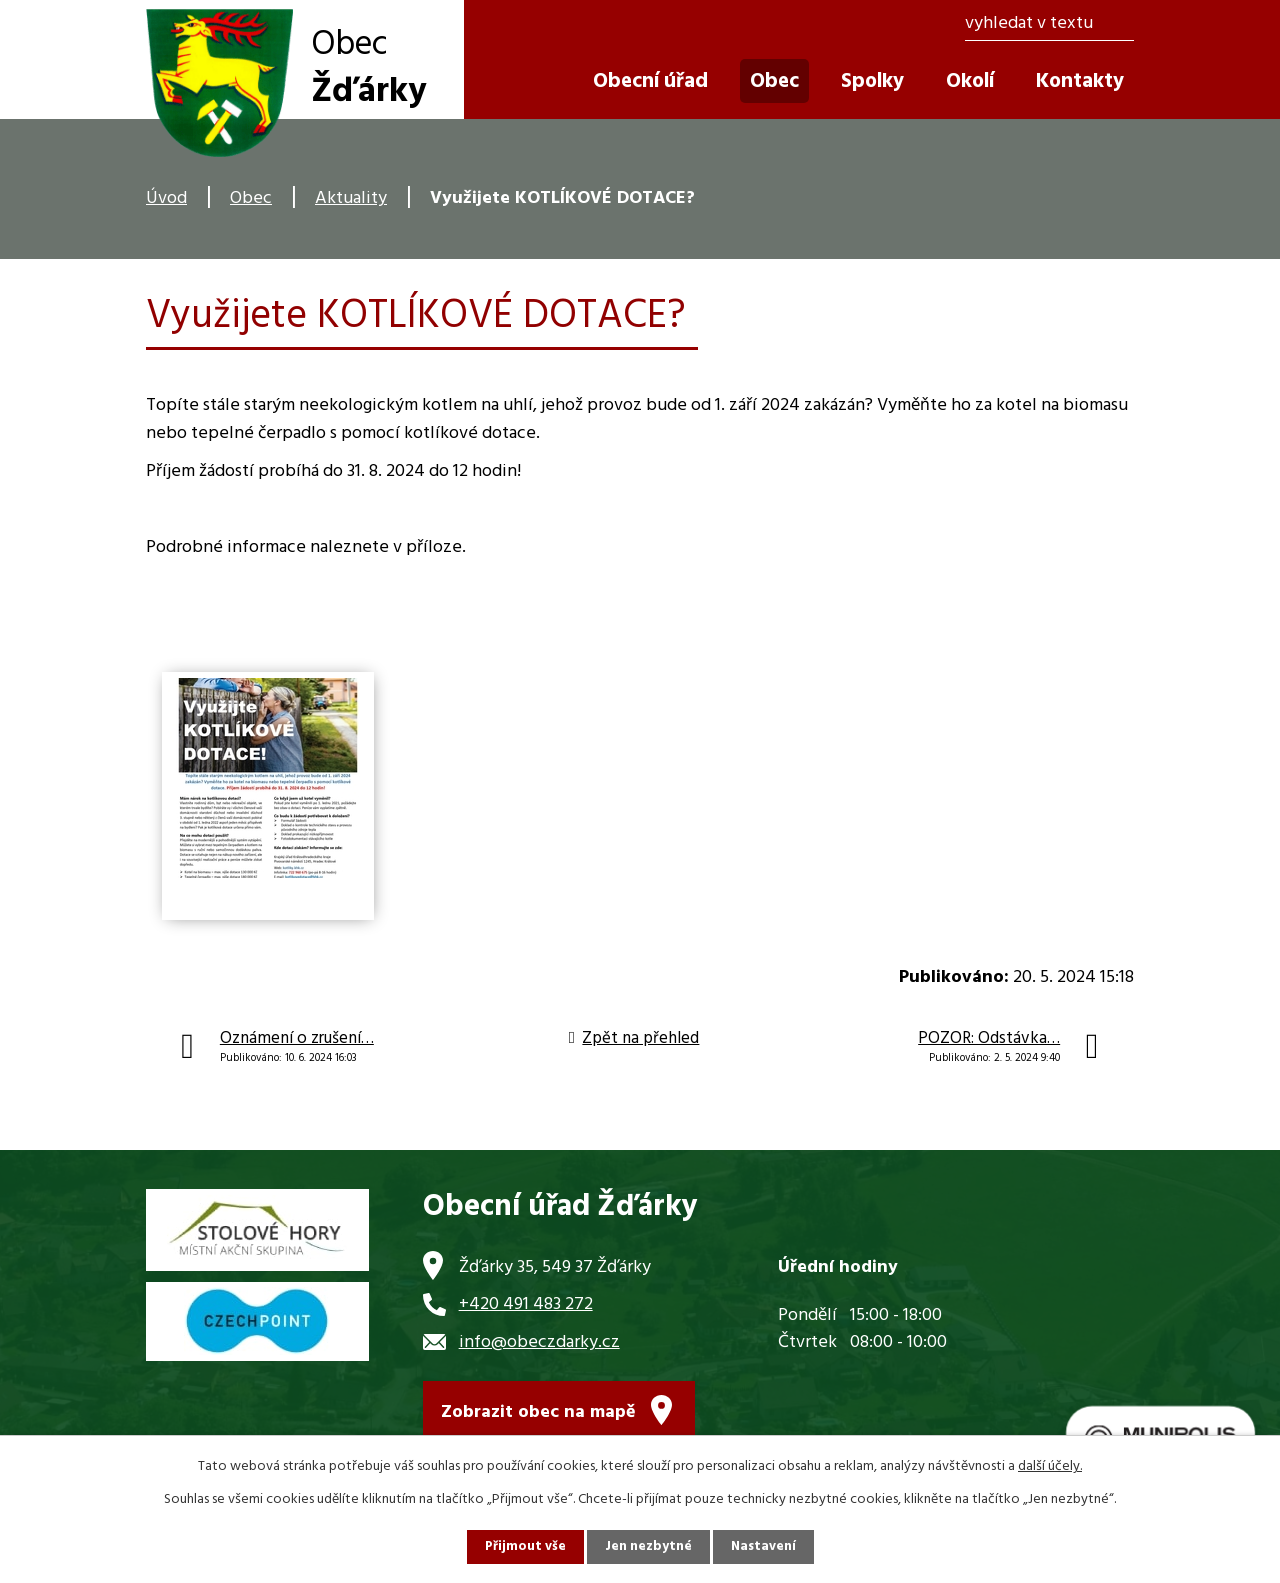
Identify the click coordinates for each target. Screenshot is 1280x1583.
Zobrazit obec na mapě (538, 1416)
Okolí (970, 81)
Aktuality (351, 198)
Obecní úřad (650, 81)
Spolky (872, 81)
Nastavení (765, 1546)
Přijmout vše (523, 1546)
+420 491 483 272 (526, 1304)
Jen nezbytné (648, 1546)
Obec (251, 198)
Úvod (166, 198)
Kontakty (1080, 81)
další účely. (1050, 1465)
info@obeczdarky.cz (539, 1342)
